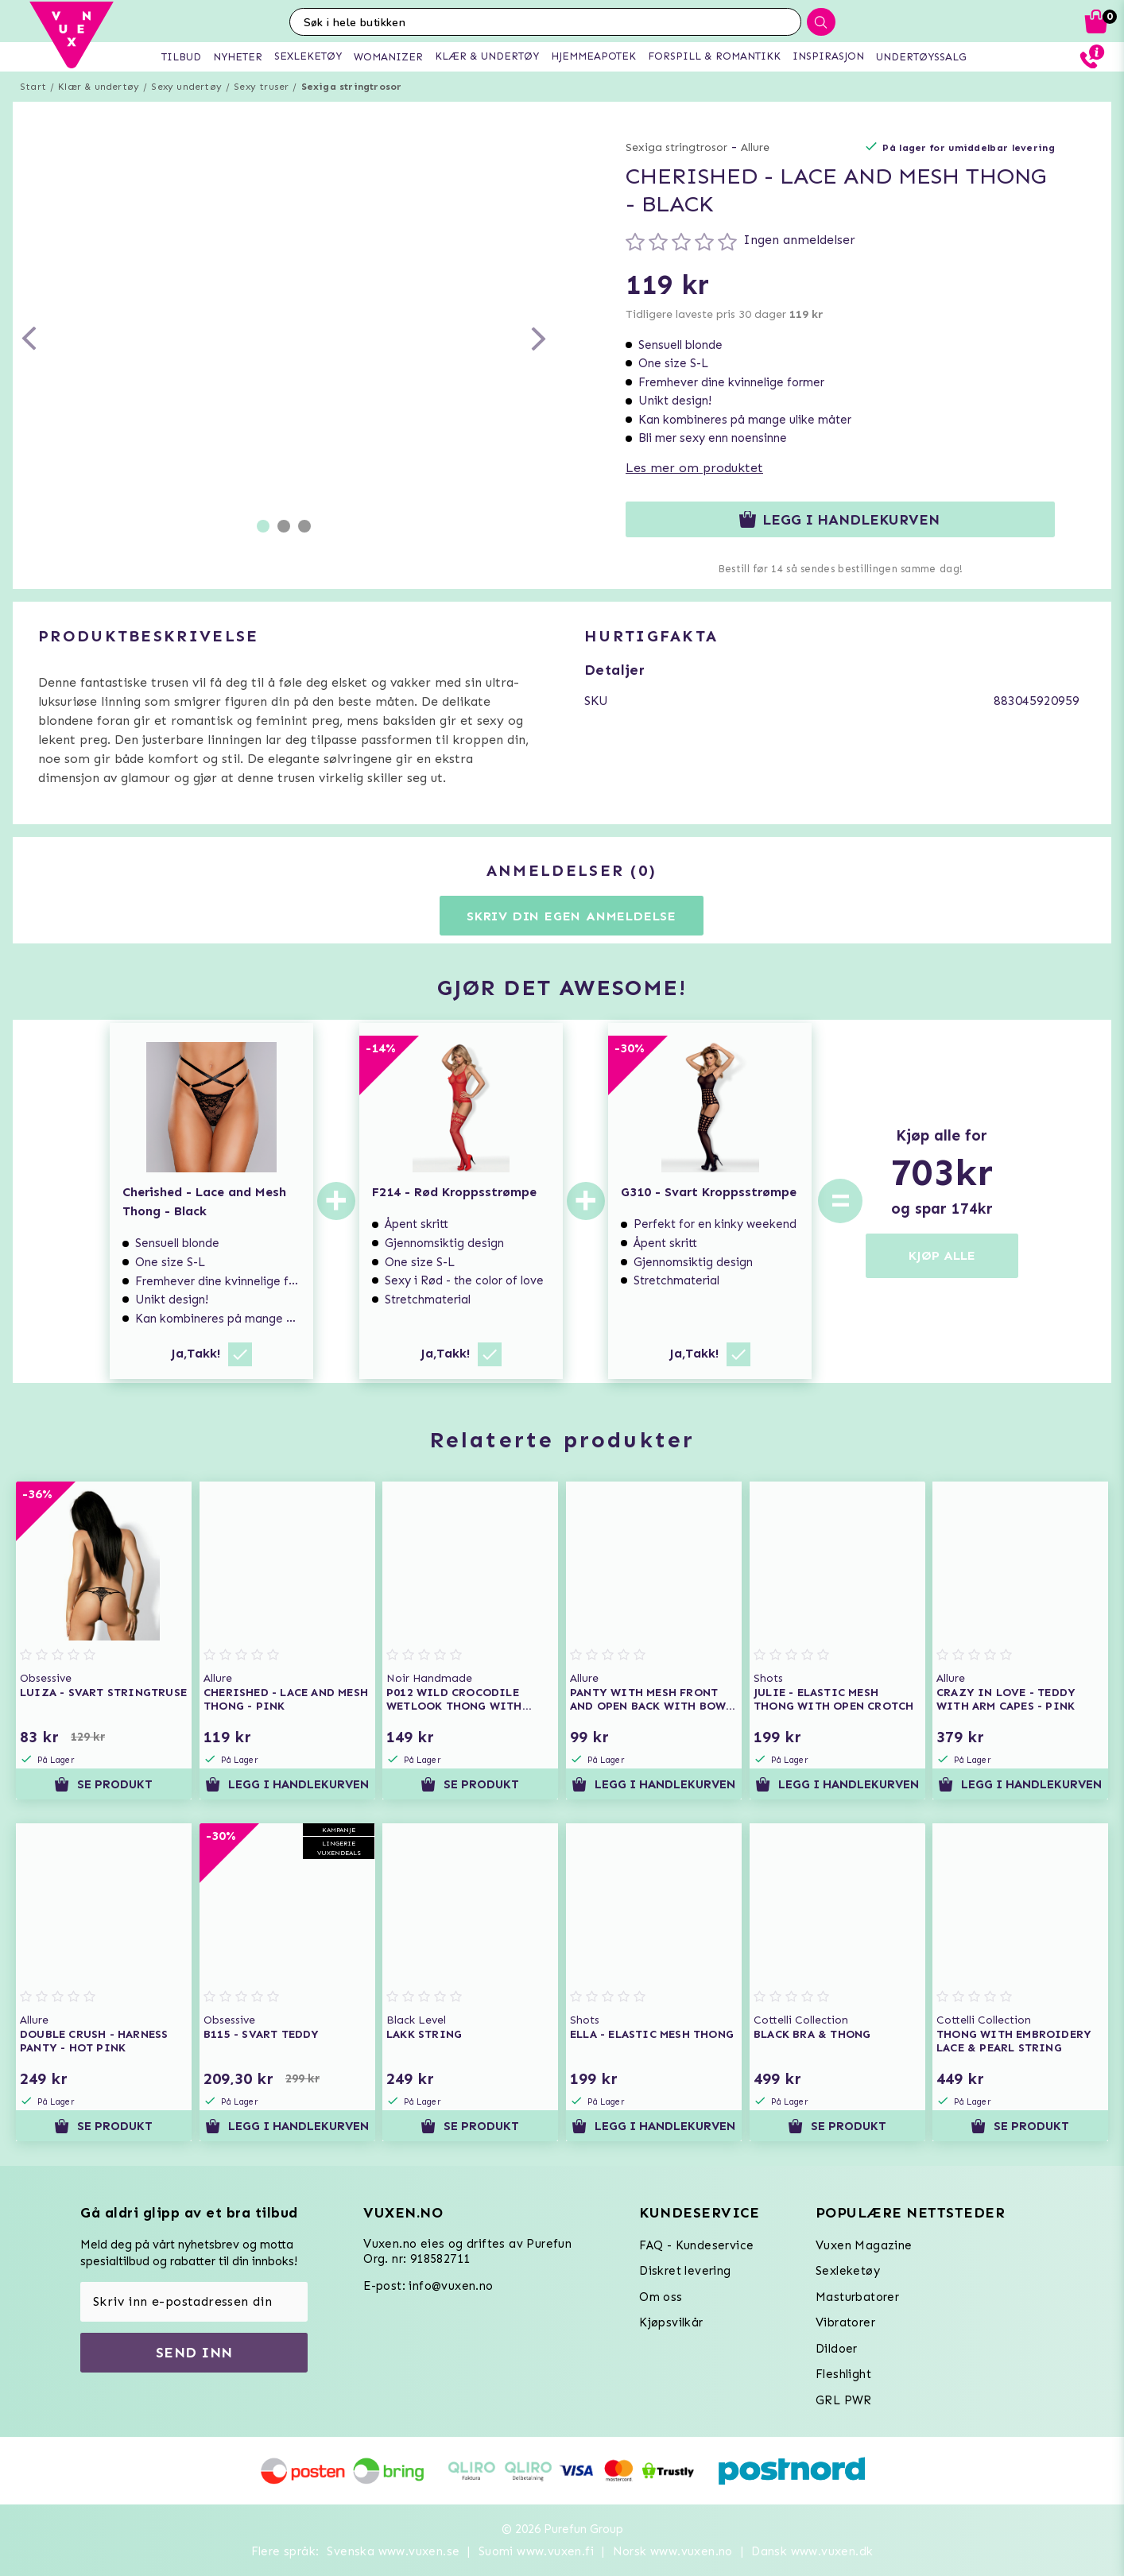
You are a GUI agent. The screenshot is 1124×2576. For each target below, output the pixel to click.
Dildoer (837, 2349)
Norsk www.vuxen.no (673, 2551)
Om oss (660, 2297)
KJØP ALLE (942, 1255)
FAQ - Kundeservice (696, 2245)
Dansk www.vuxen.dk (812, 2551)
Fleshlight (843, 2374)
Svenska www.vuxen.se (393, 2551)
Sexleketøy (848, 2271)
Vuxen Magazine (864, 2245)
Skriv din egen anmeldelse (571, 916)
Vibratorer (845, 2322)
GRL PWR (844, 2400)
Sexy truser (261, 86)
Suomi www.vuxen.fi (536, 2551)
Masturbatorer (857, 2297)
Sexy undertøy (186, 86)
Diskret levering (685, 2271)
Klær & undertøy (98, 86)
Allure (755, 147)
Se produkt (103, 1784)
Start (33, 86)
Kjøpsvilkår (671, 2322)
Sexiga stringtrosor (351, 86)
